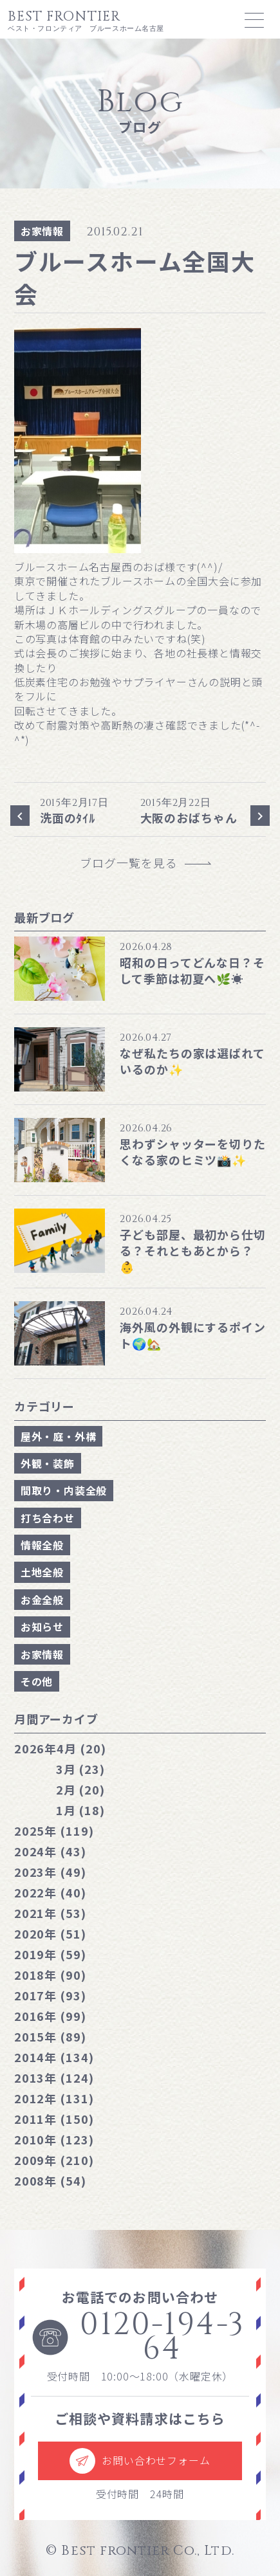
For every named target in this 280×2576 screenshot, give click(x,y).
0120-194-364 (138, 2337)
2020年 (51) (50, 1933)
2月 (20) (80, 1789)
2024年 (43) (50, 1851)
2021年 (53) (50, 1913)
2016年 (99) (50, 2015)
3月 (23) (80, 1768)
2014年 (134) (54, 2057)
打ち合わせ (48, 1518)
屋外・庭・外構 (59, 1436)
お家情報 (42, 231)
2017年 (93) (50, 1995)
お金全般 (42, 1599)
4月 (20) (60, 1748)
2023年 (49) (50, 1871)
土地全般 (42, 1572)
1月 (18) (80, 1810)
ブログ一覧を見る (134, 863)
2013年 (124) (54, 2077)
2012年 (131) (54, 2098)
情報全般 (42, 1545)
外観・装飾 (48, 1463)
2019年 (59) (50, 1954)
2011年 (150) (54, 2118)
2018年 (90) (50, 1974)
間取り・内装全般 (64, 1490)
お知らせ (42, 1626)
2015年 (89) (50, 2036)
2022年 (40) (50, 1892)
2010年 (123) (54, 2139)
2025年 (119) (54, 1830)
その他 (37, 1681)
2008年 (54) (50, 2180)
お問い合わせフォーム (140, 2461)
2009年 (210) (54, 2159)
